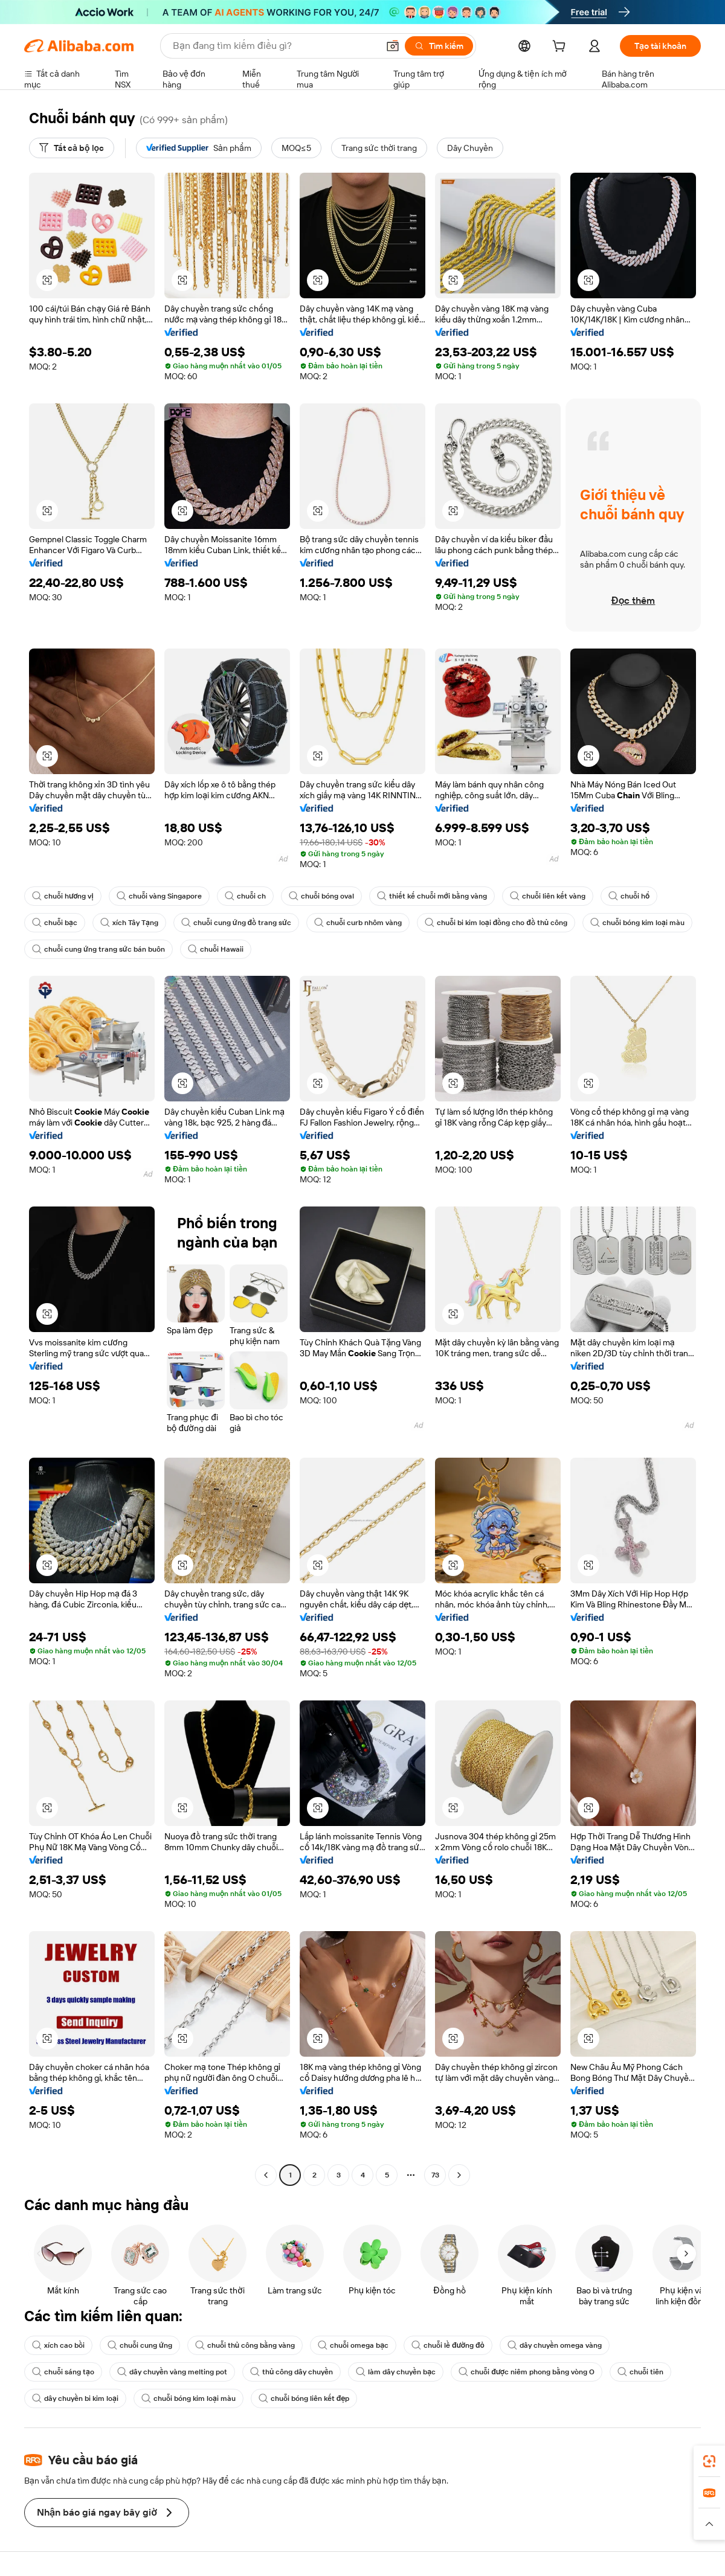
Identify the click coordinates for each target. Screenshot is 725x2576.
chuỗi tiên (640, 2372)
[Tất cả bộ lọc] (71, 148)
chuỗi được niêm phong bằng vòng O (526, 2372)
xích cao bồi (58, 2345)
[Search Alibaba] (274, 46)
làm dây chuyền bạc (396, 2372)
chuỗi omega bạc (353, 2345)
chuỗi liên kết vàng (547, 896)
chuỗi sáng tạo (63, 2372)
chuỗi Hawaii (215, 949)
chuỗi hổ (628, 896)
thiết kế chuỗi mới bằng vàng (432, 896)
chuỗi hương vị (63, 896)
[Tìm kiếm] (439, 46)
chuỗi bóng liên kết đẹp (304, 2398)
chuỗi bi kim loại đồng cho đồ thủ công (496, 923)
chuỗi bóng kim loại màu (637, 923)
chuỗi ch (245, 896)
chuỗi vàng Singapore (159, 896)
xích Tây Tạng (129, 923)
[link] (709, 2461)
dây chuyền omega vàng (554, 2345)
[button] (392, 46)
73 (435, 2175)
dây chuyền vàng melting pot (172, 2372)
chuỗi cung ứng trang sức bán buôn (98, 949)
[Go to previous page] (266, 2175)
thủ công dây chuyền (291, 2372)
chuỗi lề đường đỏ (448, 2345)
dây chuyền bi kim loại (75, 2398)
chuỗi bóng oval (321, 896)
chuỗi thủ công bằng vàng (245, 2345)
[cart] (561, 48)
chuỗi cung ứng (140, 2345)
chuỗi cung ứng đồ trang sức (236, 923)
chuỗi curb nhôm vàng (358, 923)
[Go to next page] (459, 2175)
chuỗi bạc (54, 923)
